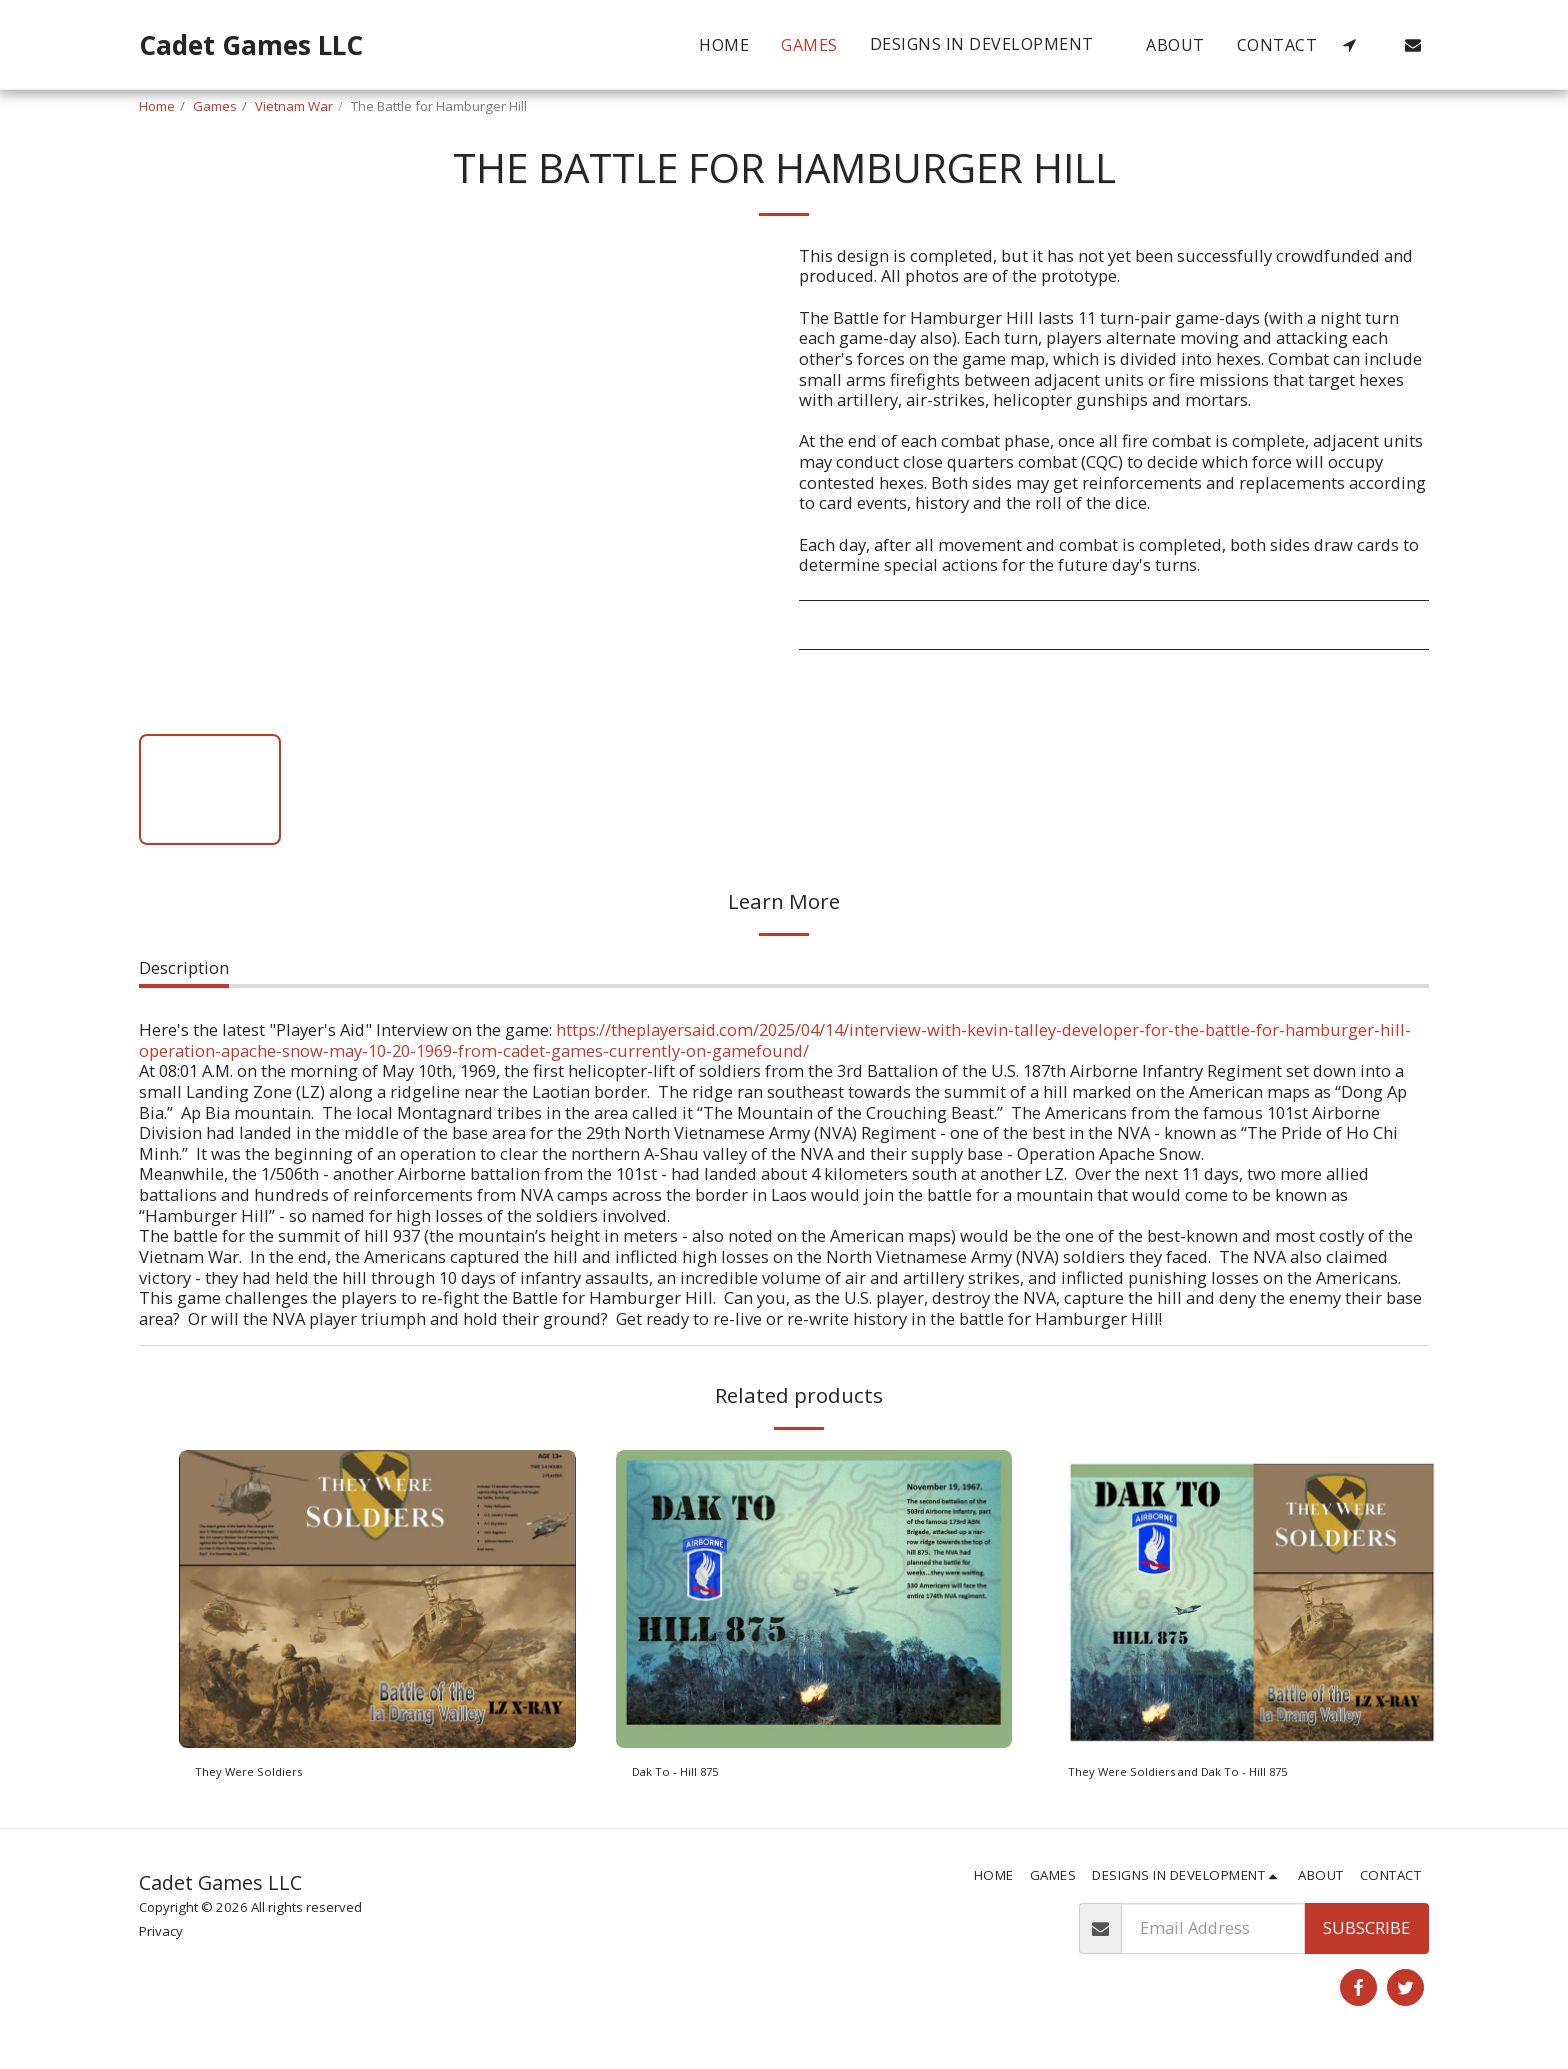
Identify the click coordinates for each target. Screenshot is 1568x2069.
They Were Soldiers (269, 1775)
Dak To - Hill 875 (696, 1775)
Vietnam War (294, 106)
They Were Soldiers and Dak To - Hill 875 (1225, 1775)
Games (215, 106)
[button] (992, 44)
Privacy (161, 1939)
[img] (377, 1598)
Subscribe (1366, 1935)
